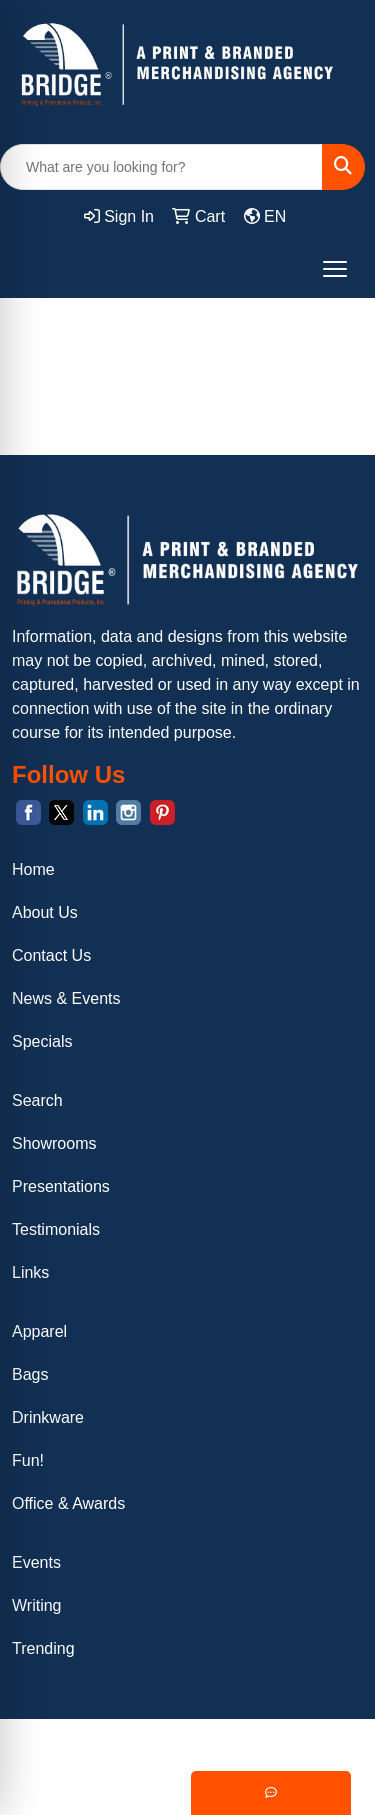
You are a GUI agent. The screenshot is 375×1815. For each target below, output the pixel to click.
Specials (42, 1041)
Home (33, 869)
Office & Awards (68, 1503)
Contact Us (51, 955)
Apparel (39, 1331)
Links (30, 1272)
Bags (30, 1374)
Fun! (28, 1460)
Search (37, 1100)
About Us (45, 912)
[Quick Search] (161, 167)
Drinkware (48, 1417)
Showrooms (54, 1143)
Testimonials (56, 1229)
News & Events (66, 998)
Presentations (61, 1186)
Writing (37, 1605)
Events (36, 1562)
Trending (43, 1648)
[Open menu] (335, 269)
